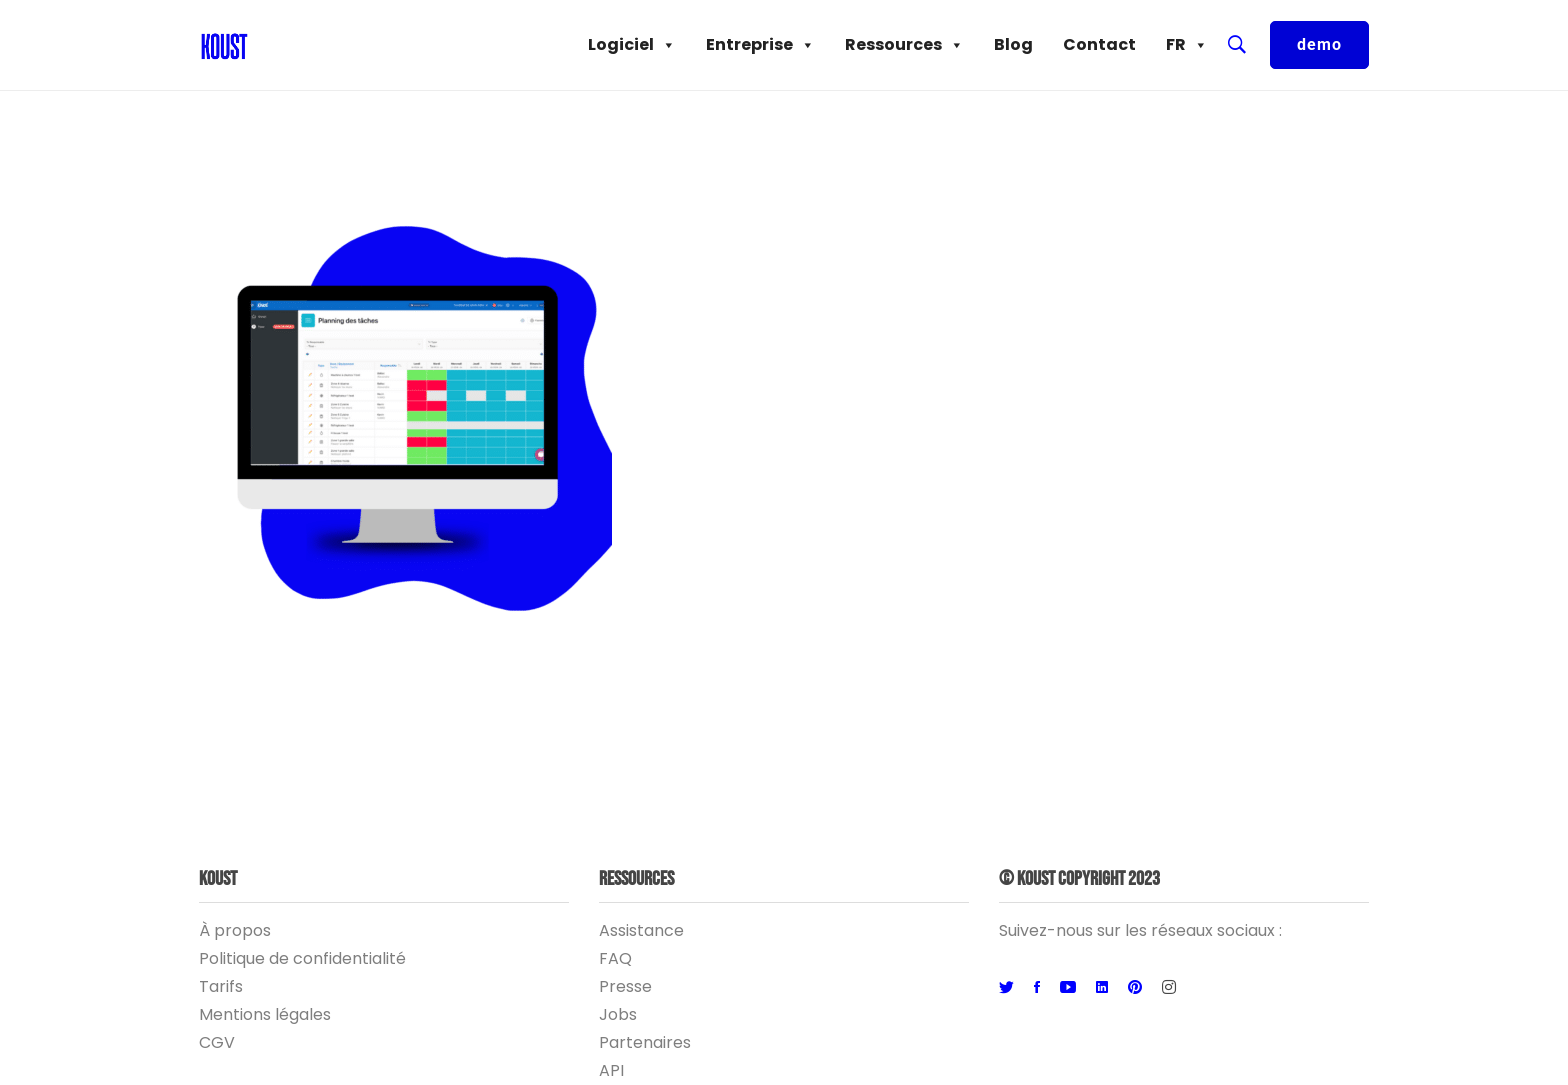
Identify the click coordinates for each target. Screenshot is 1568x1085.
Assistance (641, 930)
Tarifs (221, 986)
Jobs (618, 1014)
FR (1187, 45)
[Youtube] (1068, 988)
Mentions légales (265, 1014)
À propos (235, 930)
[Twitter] (1006, 988)
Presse (625, 986)
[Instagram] (1169, 988)
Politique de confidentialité (302, 958)
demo (1319, 44)
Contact (1099, 44)
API (611, 1070)
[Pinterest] (1135, 988)
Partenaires (645, 1042)
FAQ (615, 958)
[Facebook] (1037, 988)
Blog (1013, 44)
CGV (217, 1042)
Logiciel (632, 45)
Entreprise (760, 45)
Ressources (904, 45)
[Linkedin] (1102, 988)
